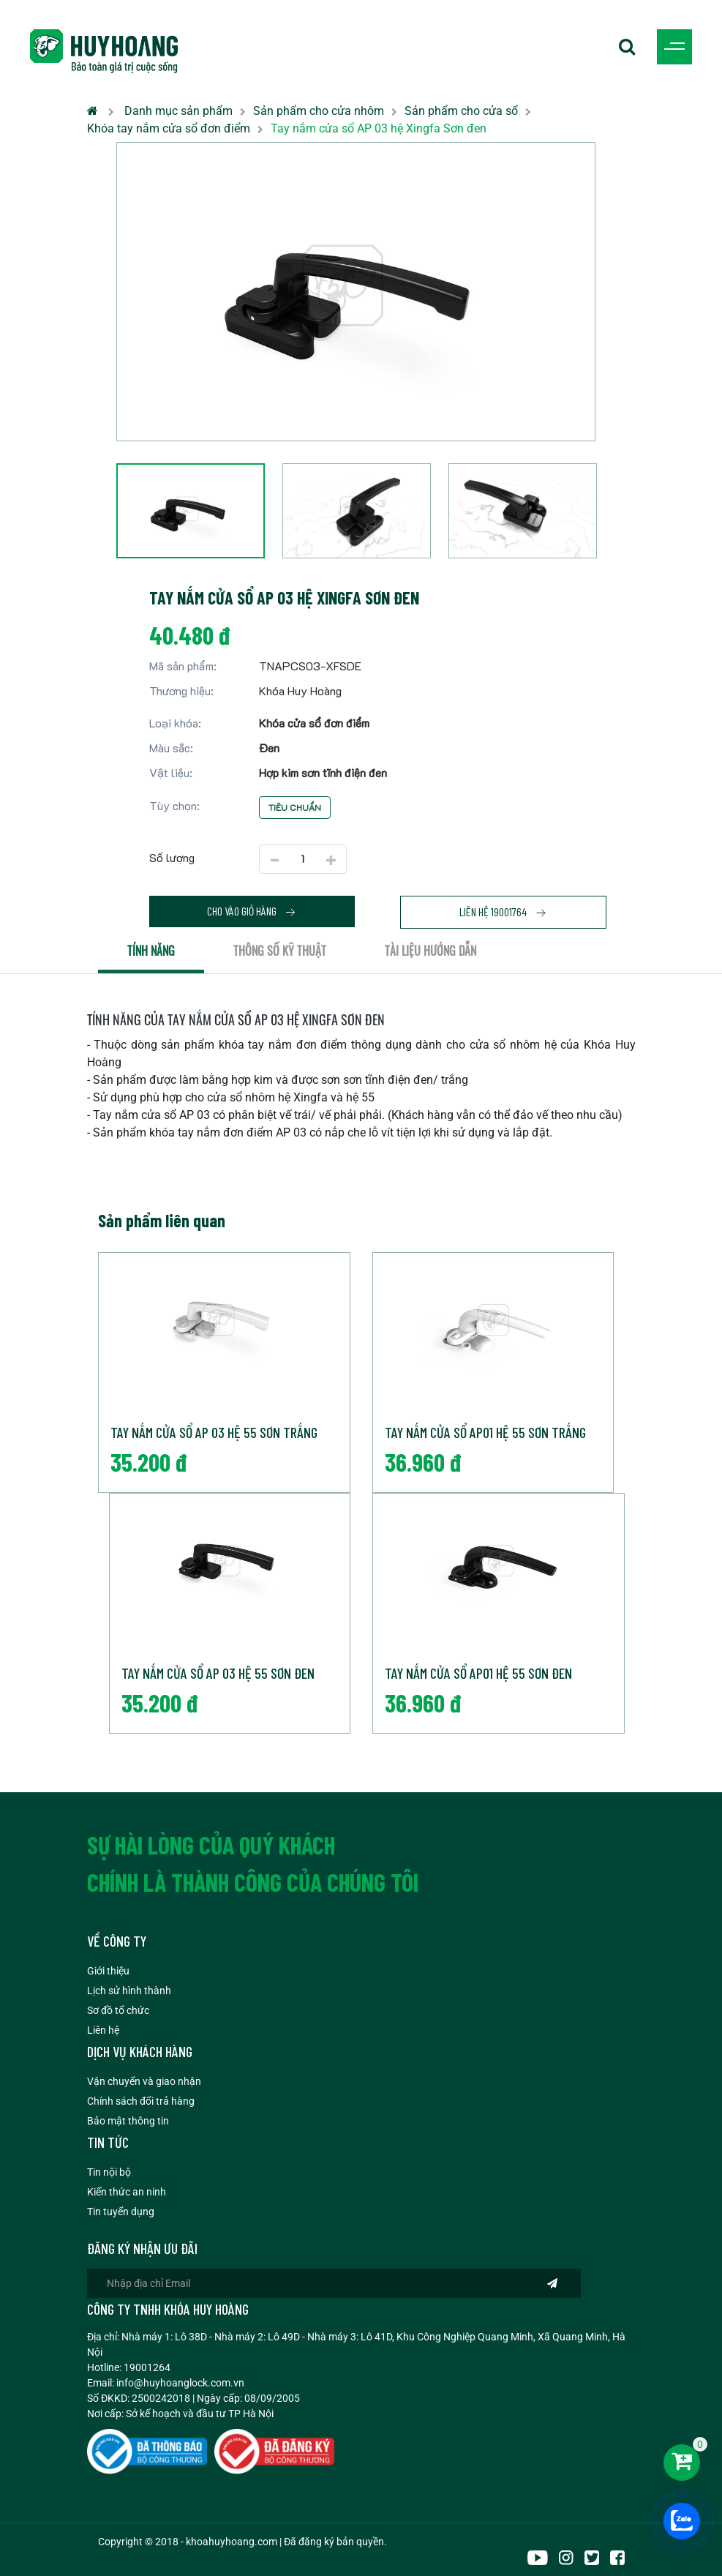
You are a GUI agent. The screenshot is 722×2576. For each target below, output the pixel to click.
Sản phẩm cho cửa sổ (461, 111)
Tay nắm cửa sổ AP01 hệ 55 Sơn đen (478, 1673)
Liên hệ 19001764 (503, 912)
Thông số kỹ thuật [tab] (279, 950)
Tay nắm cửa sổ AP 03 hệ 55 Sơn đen (218, 1673)
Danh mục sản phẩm (178, 111)
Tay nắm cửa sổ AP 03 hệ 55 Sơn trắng (213, 1432)
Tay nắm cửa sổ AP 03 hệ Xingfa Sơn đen (378, 128)
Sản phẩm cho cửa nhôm (318, 111)
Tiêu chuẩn (294, 807)
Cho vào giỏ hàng (251, 911)
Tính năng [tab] (151, 950)
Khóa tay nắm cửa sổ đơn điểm (168, 128)
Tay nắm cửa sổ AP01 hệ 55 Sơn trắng (485, 1432)
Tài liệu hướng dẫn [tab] (430, 950)
